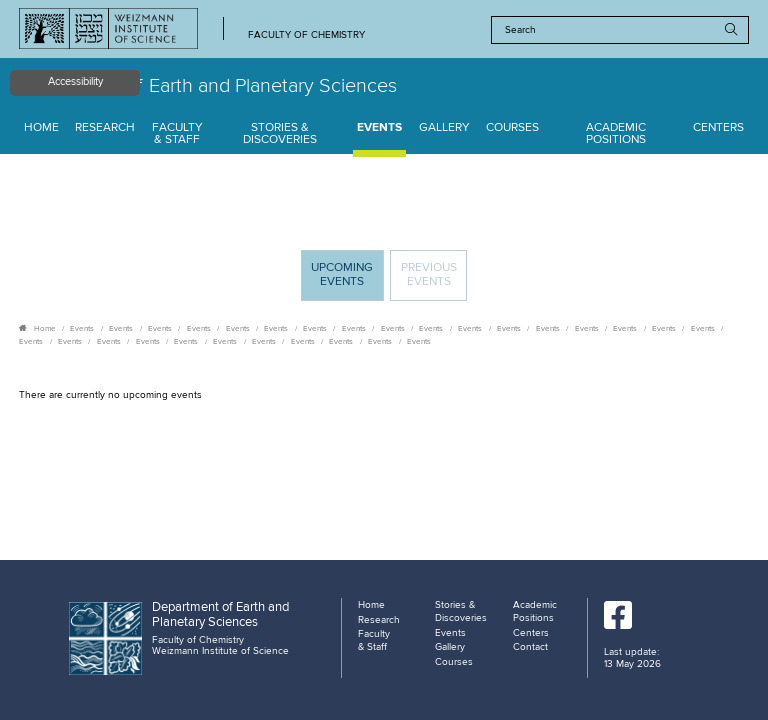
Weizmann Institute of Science (220, 651)
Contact (530, 647)
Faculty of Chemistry (306, 35)
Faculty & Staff (177, 134)
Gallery (444, 128)
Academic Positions (616, 134)
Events (379, 128)
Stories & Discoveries (280, 134)
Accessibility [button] (75, 82)
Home (41, 128)
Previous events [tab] (429, 275)
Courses (512, 128)
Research (105, 128)
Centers (718, 128)
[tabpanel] (384, 396)
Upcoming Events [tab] (347, 280)
